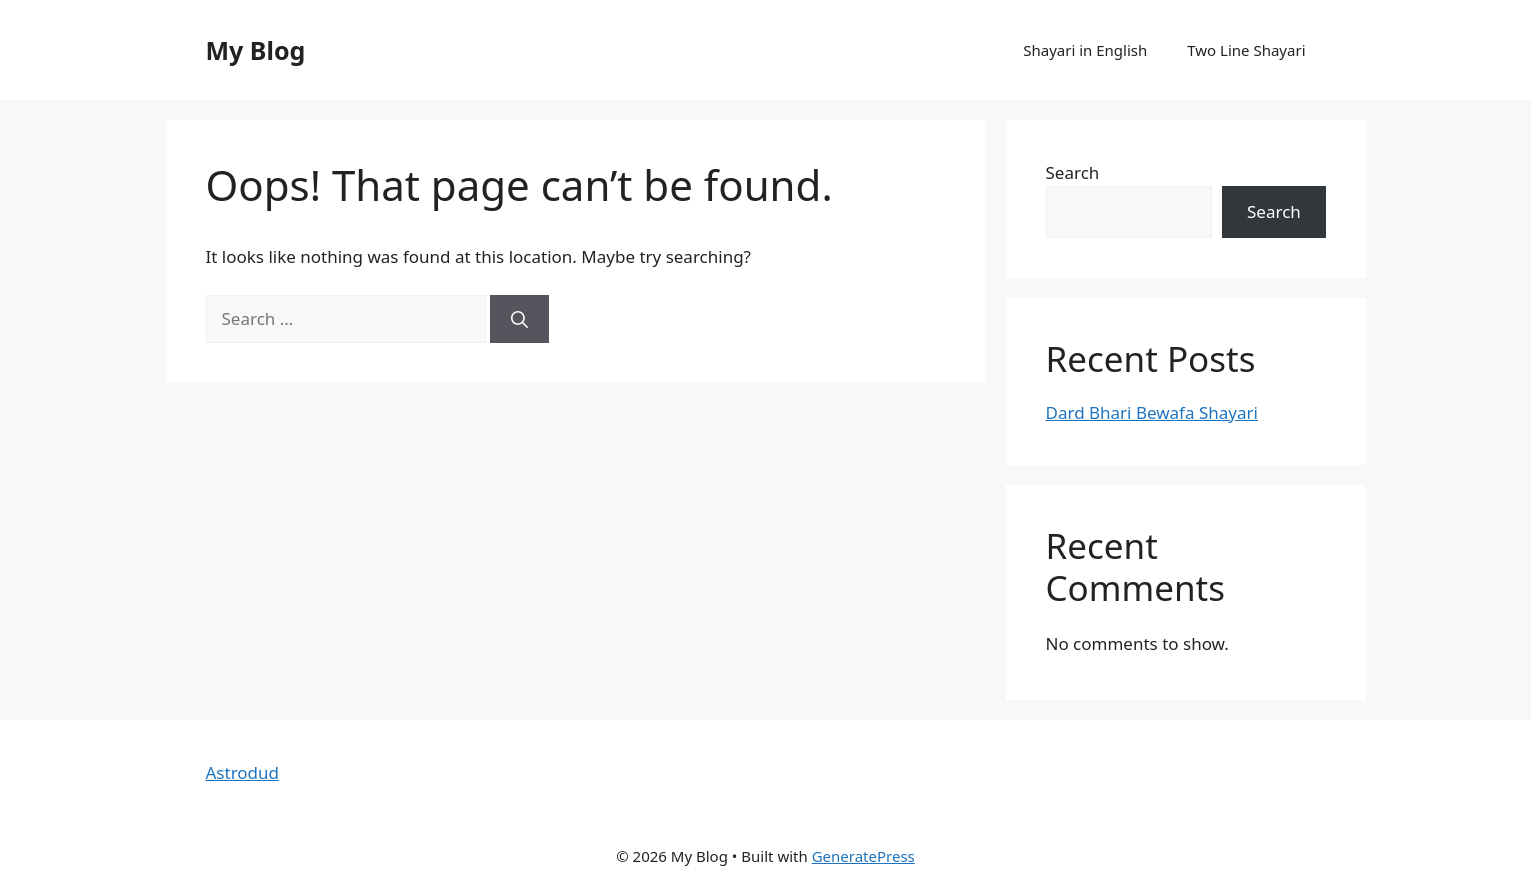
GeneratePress (863, 856)
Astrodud (243, 772)
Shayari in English (1085, 50)
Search (1073, 172)
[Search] (519, 319)
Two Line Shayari (1246, 50)
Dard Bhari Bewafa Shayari (1152, 412)
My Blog (256, 50)
